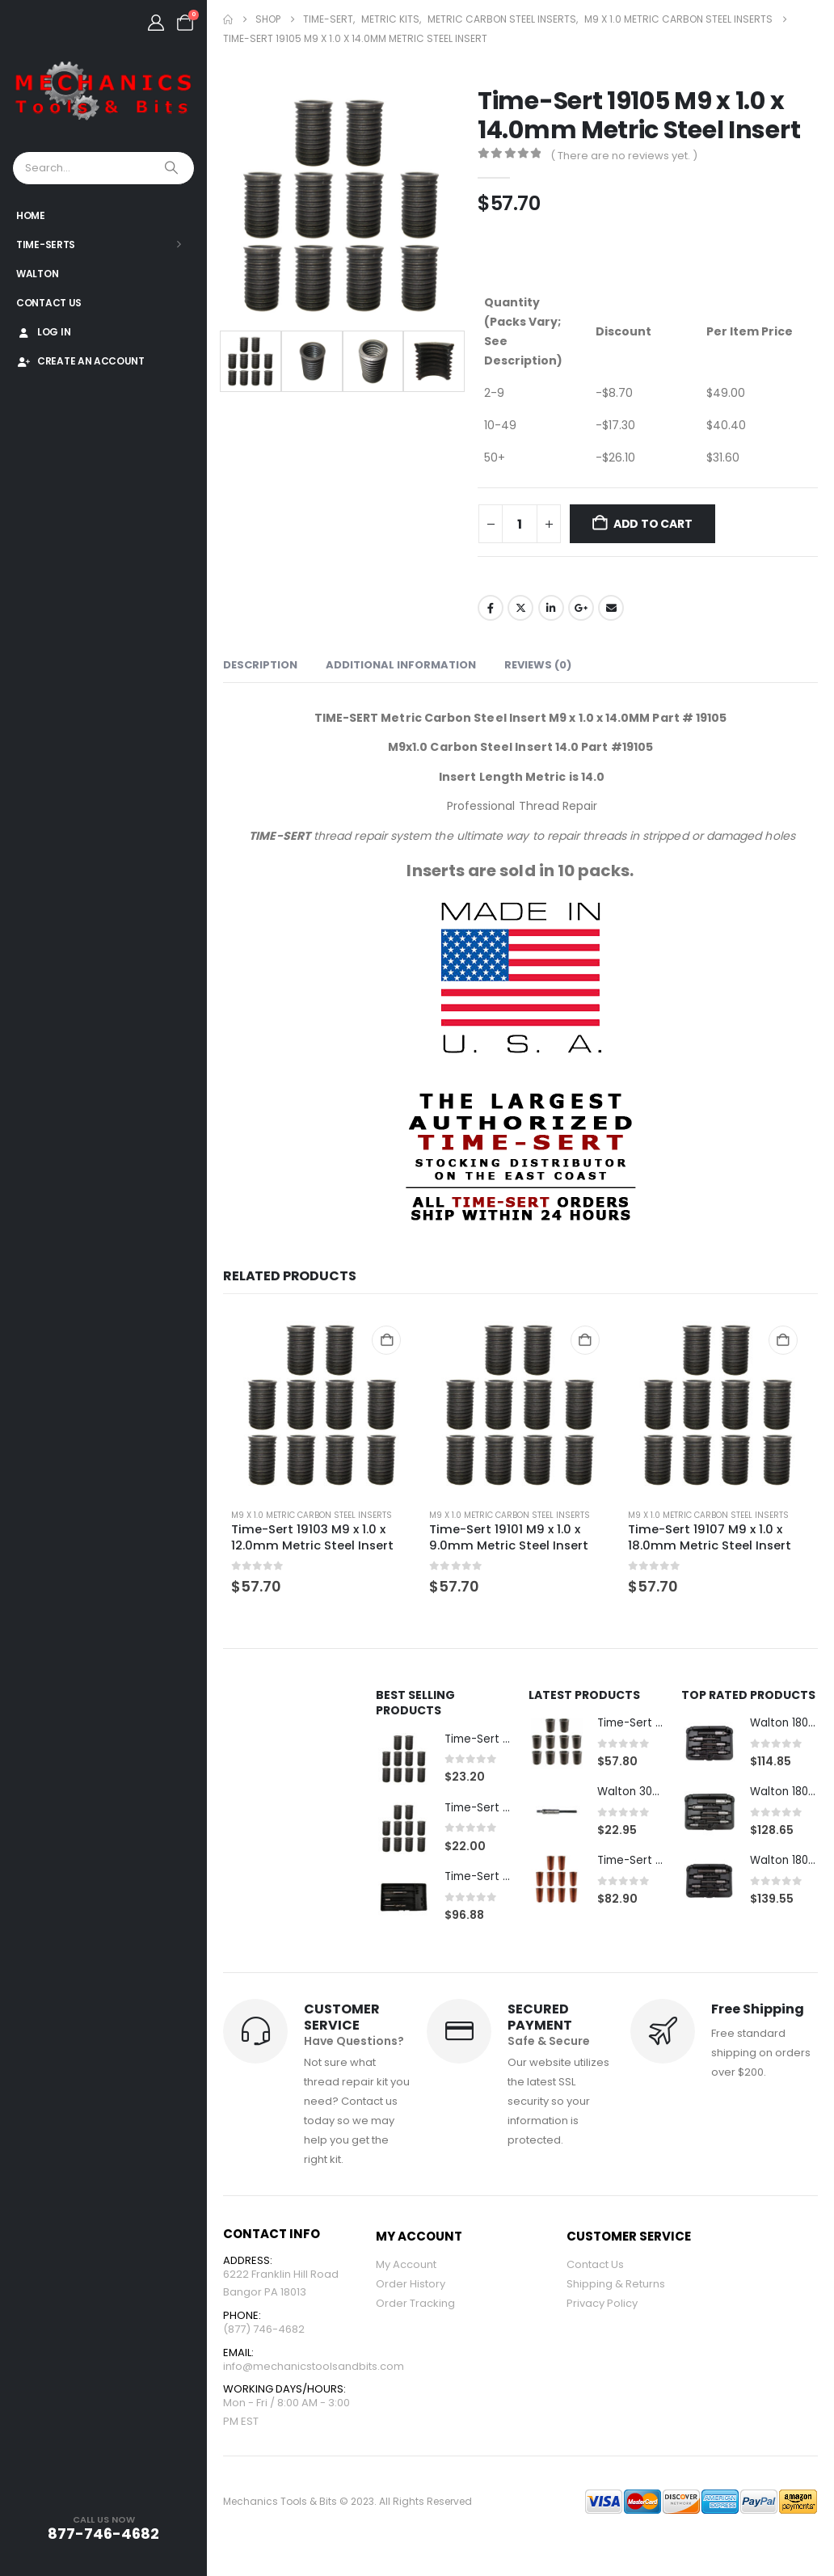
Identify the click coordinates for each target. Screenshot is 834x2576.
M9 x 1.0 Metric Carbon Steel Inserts (311, 1515)
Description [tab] (260, 664)
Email (611, 608)
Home (30, 215)
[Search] (173, 168)
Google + (581, 608)
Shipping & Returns (616, 2285)
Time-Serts (45, 244)
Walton (37, 273)
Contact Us (49, 303)
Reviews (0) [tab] (537, 664)
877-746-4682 (103, 2533)
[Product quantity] (519, 523)
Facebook (490, 608)
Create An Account (80, 361)
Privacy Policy (602, 2304)
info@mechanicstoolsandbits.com (313, 2372)
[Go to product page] (322, 1405)
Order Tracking (415, 2304)
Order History (410, 2285)
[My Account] (156, 22)
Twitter (520, 608)
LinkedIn (551, 608)
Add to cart (653, 524)
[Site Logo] (103, 92)
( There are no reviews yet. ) (623, 155)
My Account (406, 2266)
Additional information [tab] (401, 664)
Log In (43, 332)
